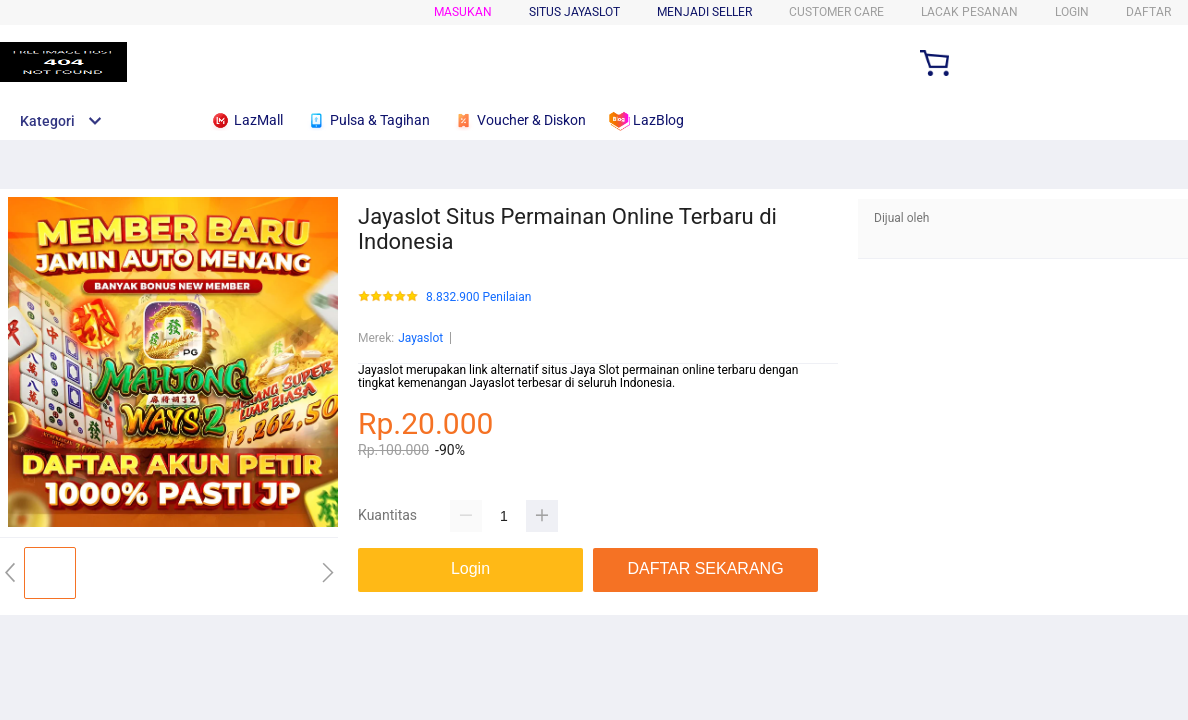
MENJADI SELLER (704, 12)
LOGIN (1072, 12)
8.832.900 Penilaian (478, 297)
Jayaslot (420, 338)
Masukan (463, 12)
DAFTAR (1148, 12)
